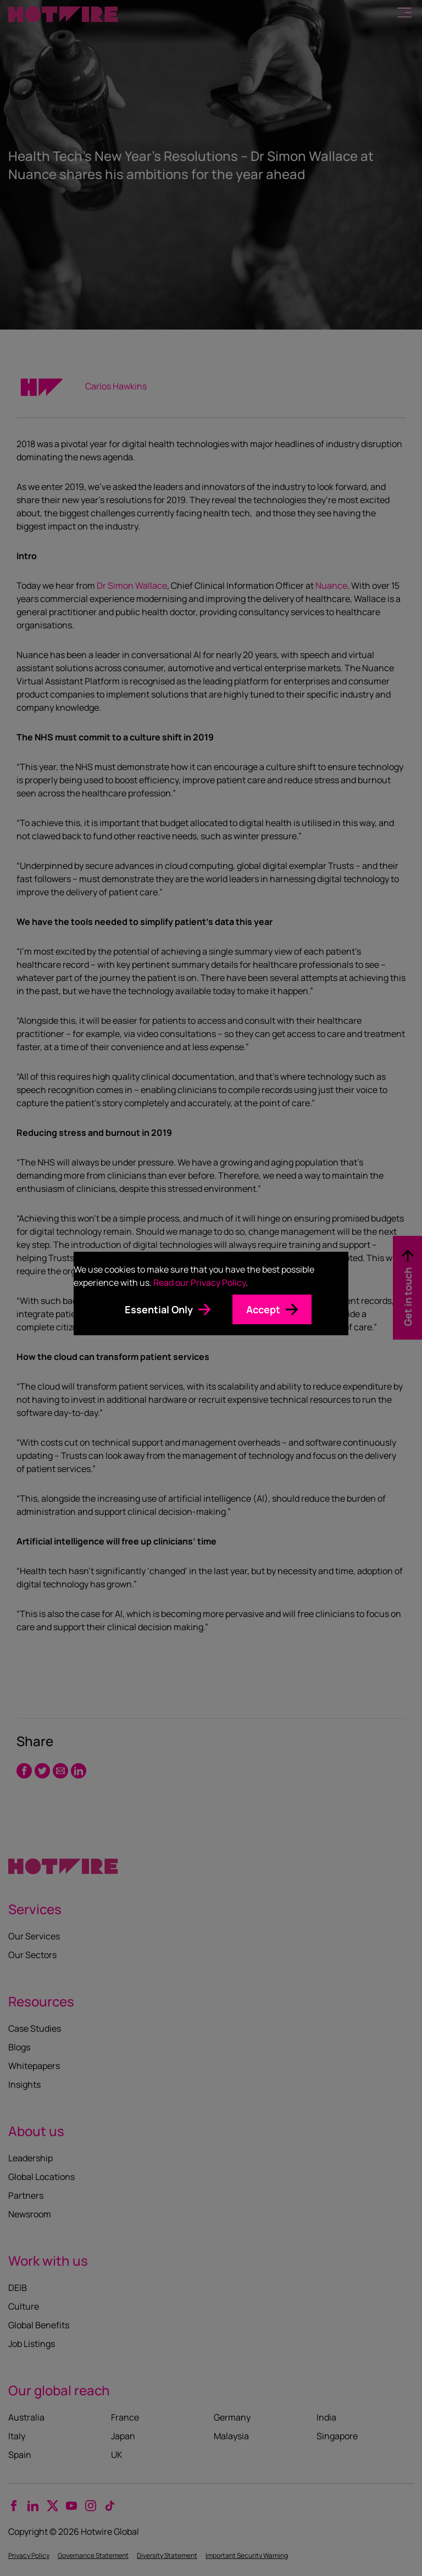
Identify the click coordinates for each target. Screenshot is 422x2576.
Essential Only (159, 1309)
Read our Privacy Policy (199, 1282)
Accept (263, 1309)
